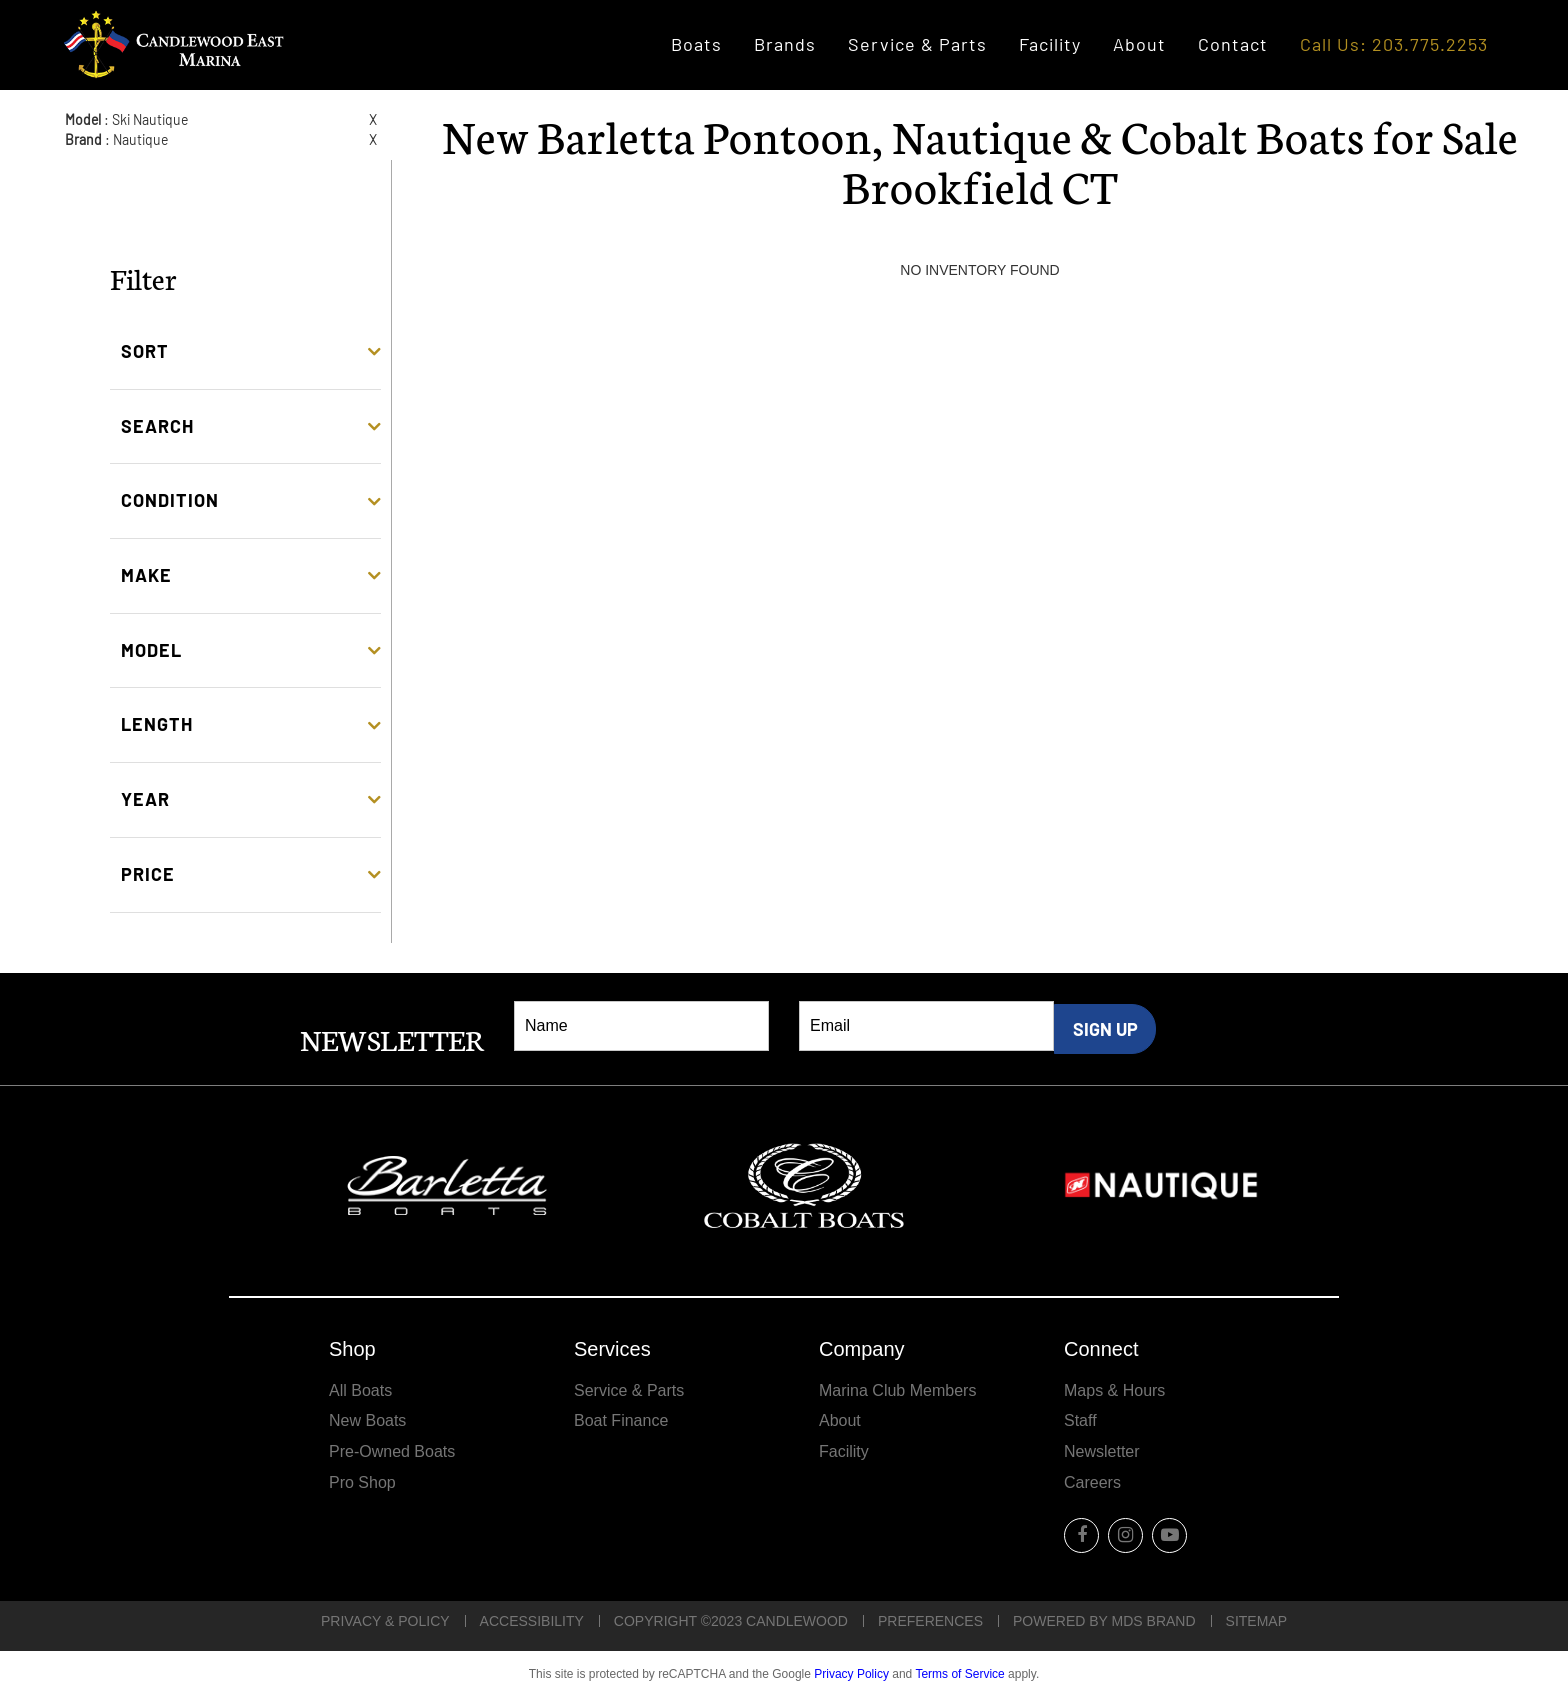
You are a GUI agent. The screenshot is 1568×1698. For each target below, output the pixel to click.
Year (145, 799)
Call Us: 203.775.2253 (1394, 44)
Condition (170, 500)
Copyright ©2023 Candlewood (731, 1621)
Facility (1050, 44)
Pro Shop (362, 1482)
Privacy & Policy (385, 1621)
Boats (696, 44)
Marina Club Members (897, 1390)
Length (157, 724)
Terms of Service (959, 1674)
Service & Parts (917, 44)
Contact (1233, 44)
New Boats (367, 1420)
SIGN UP (1105, 1029)
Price (148, 874)
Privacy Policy (851, 1674)
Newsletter (1102, 1451)
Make (146, 575)
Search (157, 426)
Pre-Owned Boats (392, 1451)
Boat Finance (621, 1420)
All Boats (360, 1390)
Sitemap (1256, 1621)
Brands (785, 44)
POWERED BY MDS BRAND (1104, 1621)
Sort (145, 351)
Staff (1080, 1420)
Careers (1092, 1482)
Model (151, 650)
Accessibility (532, 1621)
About (1139, 44)
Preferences (930, 1621)
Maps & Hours (1114, 1390)
